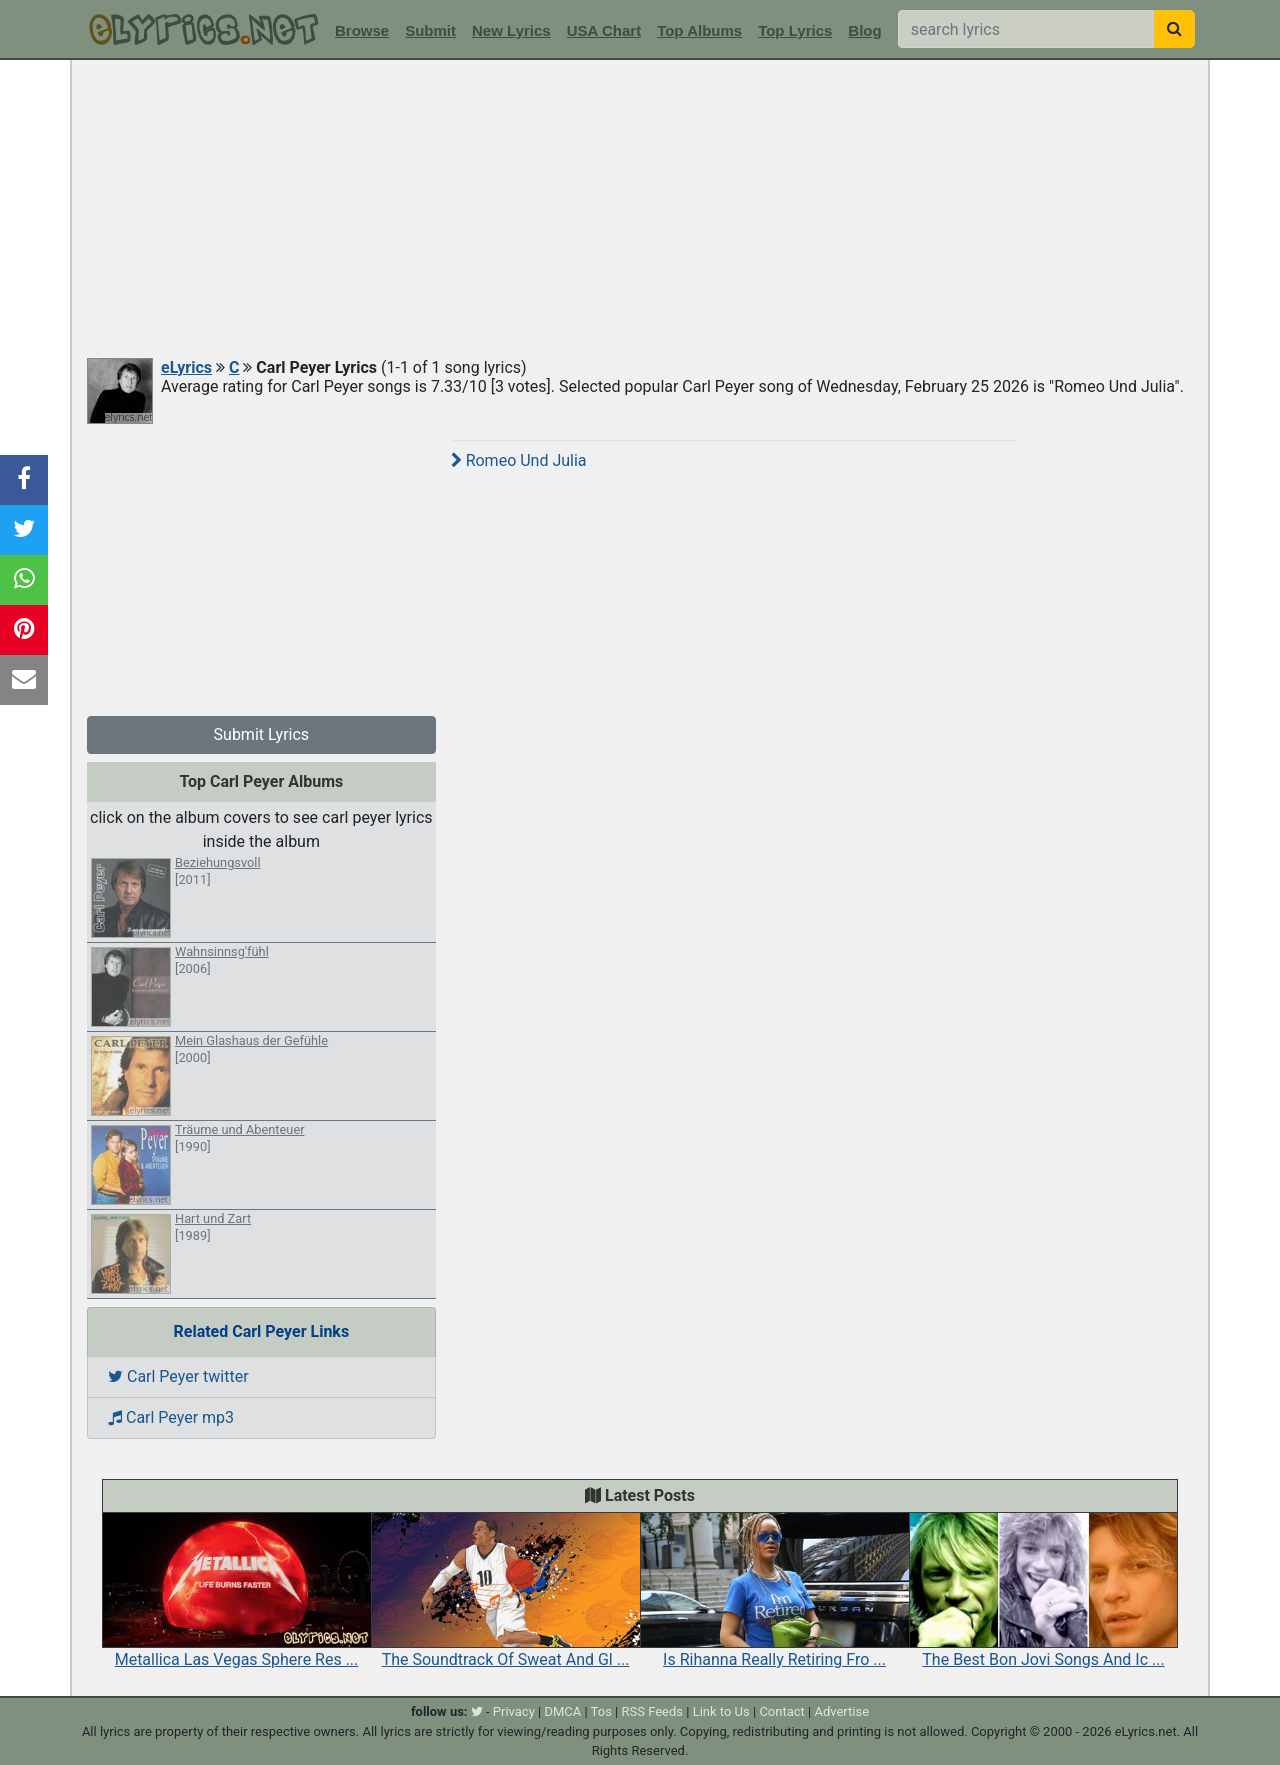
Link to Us (721, 1711)
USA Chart (604, 30)
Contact (781, 1711)
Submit (430, 30)
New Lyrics (511, 30)
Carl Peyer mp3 (171, 1417)
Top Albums (699, 30)
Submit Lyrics (262, 734)
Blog (864, 30)
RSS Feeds (653, 1711)
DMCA (562, 1711)
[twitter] (477, 1711)
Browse (362, 30)
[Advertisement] (640, 210)
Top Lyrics (795, 30)
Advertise (841, 1711)
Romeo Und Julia (519, 460)
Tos (601, 1711)
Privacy (514, 1711)
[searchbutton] (1174, 29)
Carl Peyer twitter (178, 1376)
